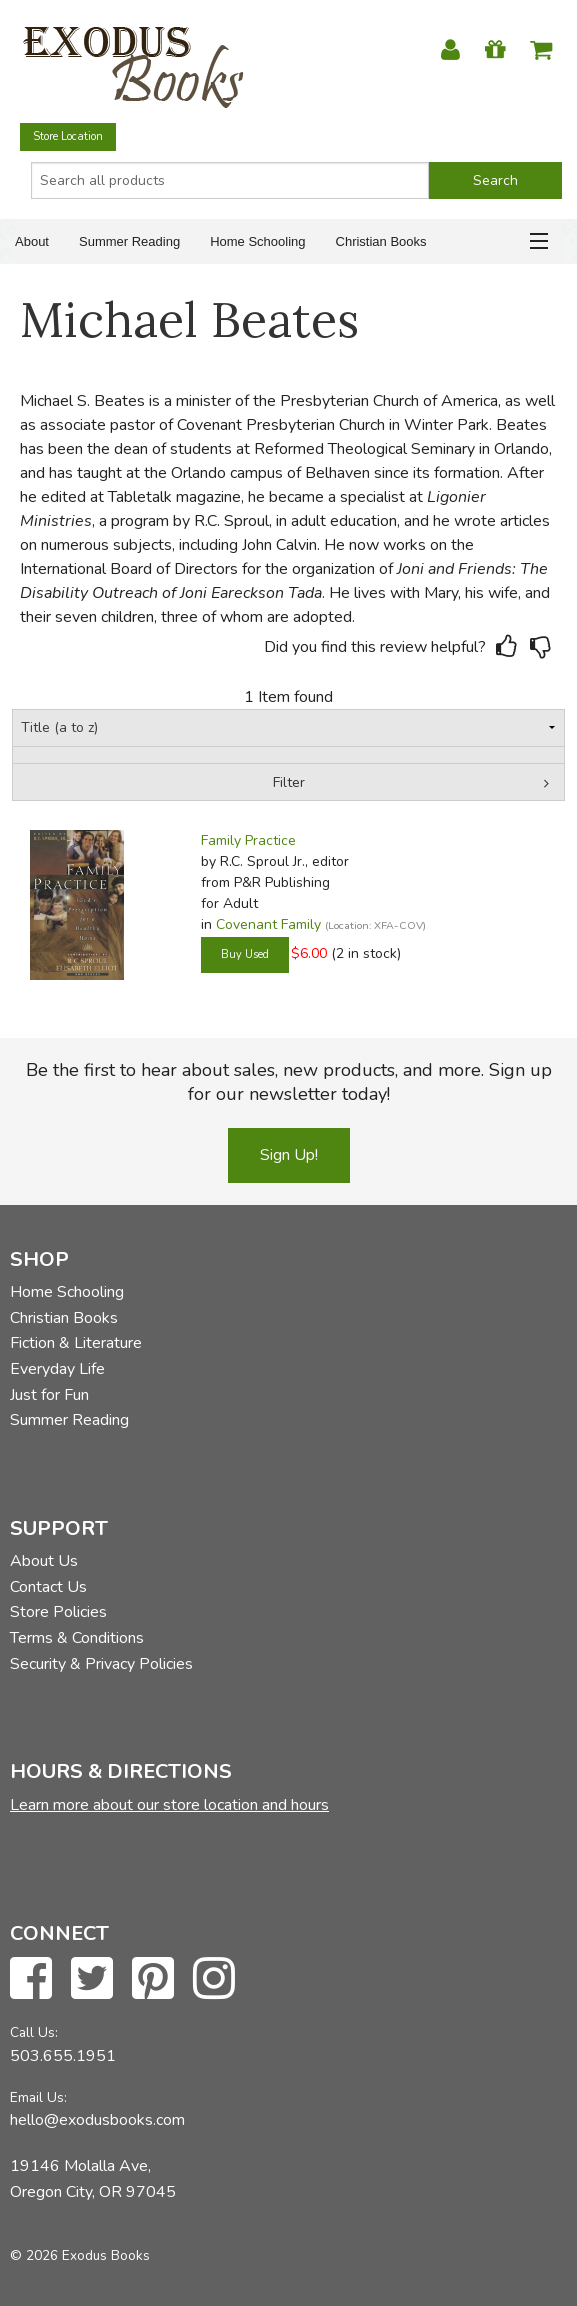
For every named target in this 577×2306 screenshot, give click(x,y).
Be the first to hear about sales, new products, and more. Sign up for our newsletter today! (289, 1082)
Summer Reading (129, 241)
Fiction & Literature (76, 1343)
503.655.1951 (63, 2056)
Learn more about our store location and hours (169, 1805)
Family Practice (248, 840)
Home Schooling (257, 241)
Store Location (68, 136)
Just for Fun (49, 1395)
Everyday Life (57, 1369)
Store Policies (58, 1612)
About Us (44, 1561)
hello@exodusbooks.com (97, 2120)
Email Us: (38, 2097)
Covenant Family (268, 924)
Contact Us (48, 1587)
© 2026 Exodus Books (80, 2255)
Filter (289, 782)
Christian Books (381, 241)
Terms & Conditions (77, 1638)
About (32, 241)
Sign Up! (289, 1155)
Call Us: (34, 2032)
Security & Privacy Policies (101, 1664)
